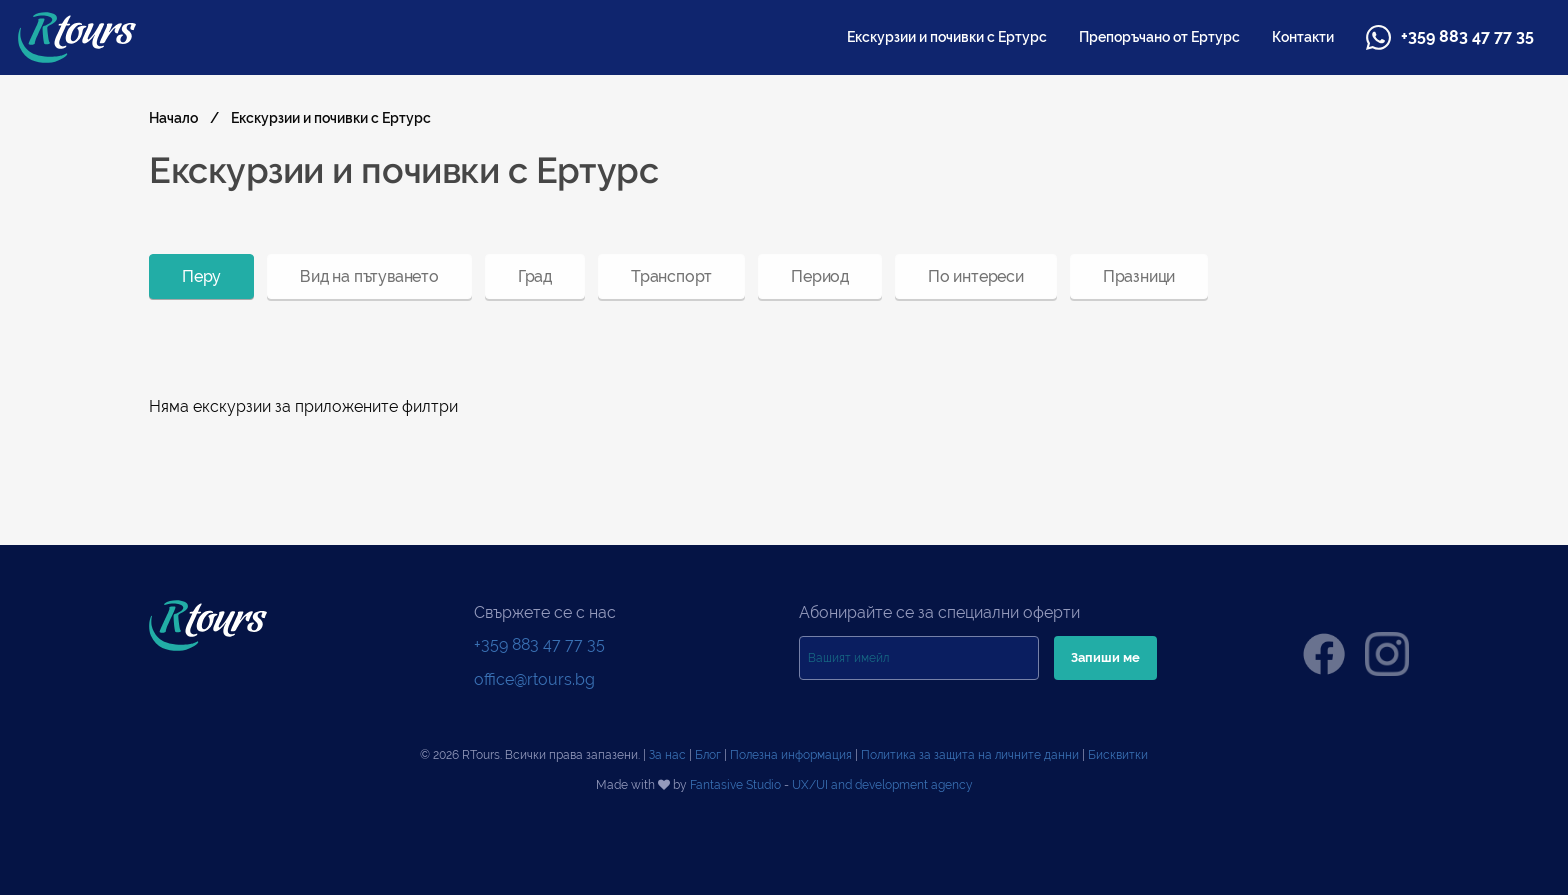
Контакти (1303, 37)
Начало (173, 118)
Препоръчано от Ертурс (1159, 37)
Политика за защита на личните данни (970, 755)
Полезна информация (791, 755)
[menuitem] (947, 37)
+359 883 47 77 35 (1450, 37)
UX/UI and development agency (882, 785)
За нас (667, 755)
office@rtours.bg (534, 679)
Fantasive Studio (735, 785)
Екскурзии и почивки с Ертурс (947, 37)
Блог (708, 755)
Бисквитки (1118, 755)
